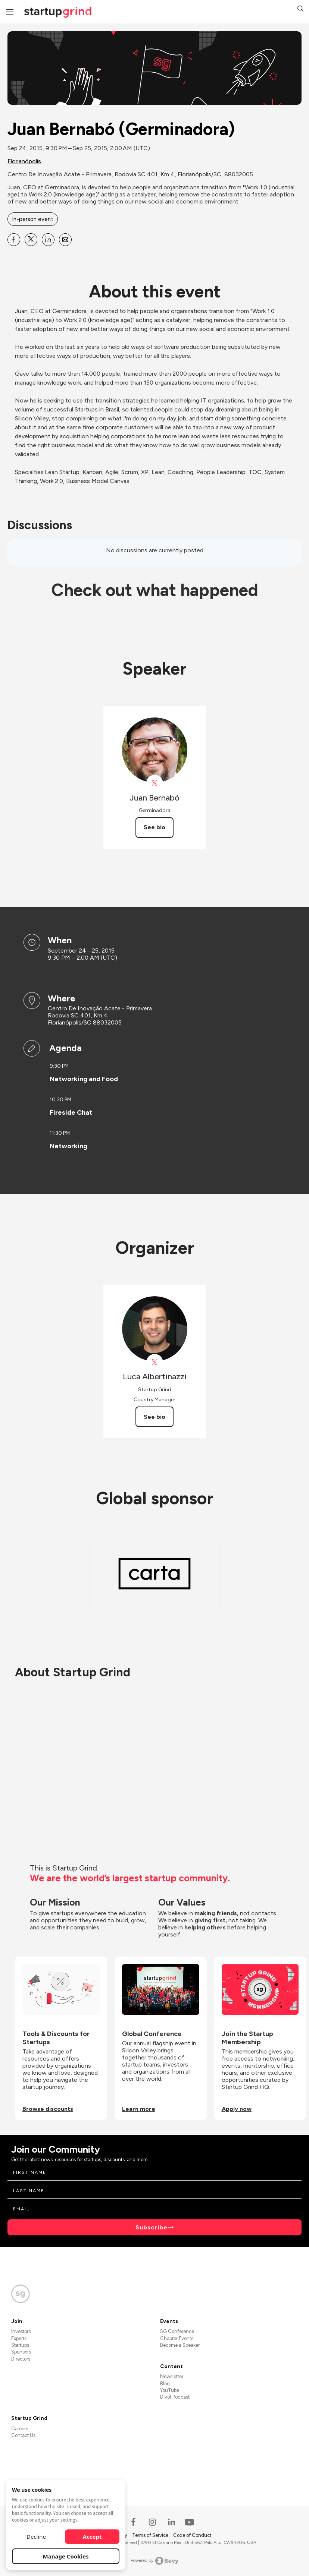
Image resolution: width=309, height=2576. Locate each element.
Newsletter (171, 2376)
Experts (18, 2338)
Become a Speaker (180, 2345)
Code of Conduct (192, 2535)
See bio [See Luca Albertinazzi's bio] (154, 1416)
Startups (20, 2345)
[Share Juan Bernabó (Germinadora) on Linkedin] (48, 239)
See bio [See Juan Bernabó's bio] (154, 827)
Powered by (155, 2561)
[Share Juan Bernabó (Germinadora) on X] (31, 239)
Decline (36, 2536)
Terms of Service (150, 2535)
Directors (20, 2359)
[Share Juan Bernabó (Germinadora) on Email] (65, 239)
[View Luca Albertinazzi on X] (154, 1362)
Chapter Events (176, 2338)
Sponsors (21, 2352)
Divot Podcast (175, 2397)
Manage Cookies (66, 2556)
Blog (165, 2383)
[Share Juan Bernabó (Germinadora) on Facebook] (14, 239)
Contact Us (23, 2435)
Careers (19, 2428)
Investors (21, 2331)
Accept (92, 2536)
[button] (300, 9)
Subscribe (151, 2227)
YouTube (169, 2390)
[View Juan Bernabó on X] (154, 783)
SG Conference (177, 2331)
